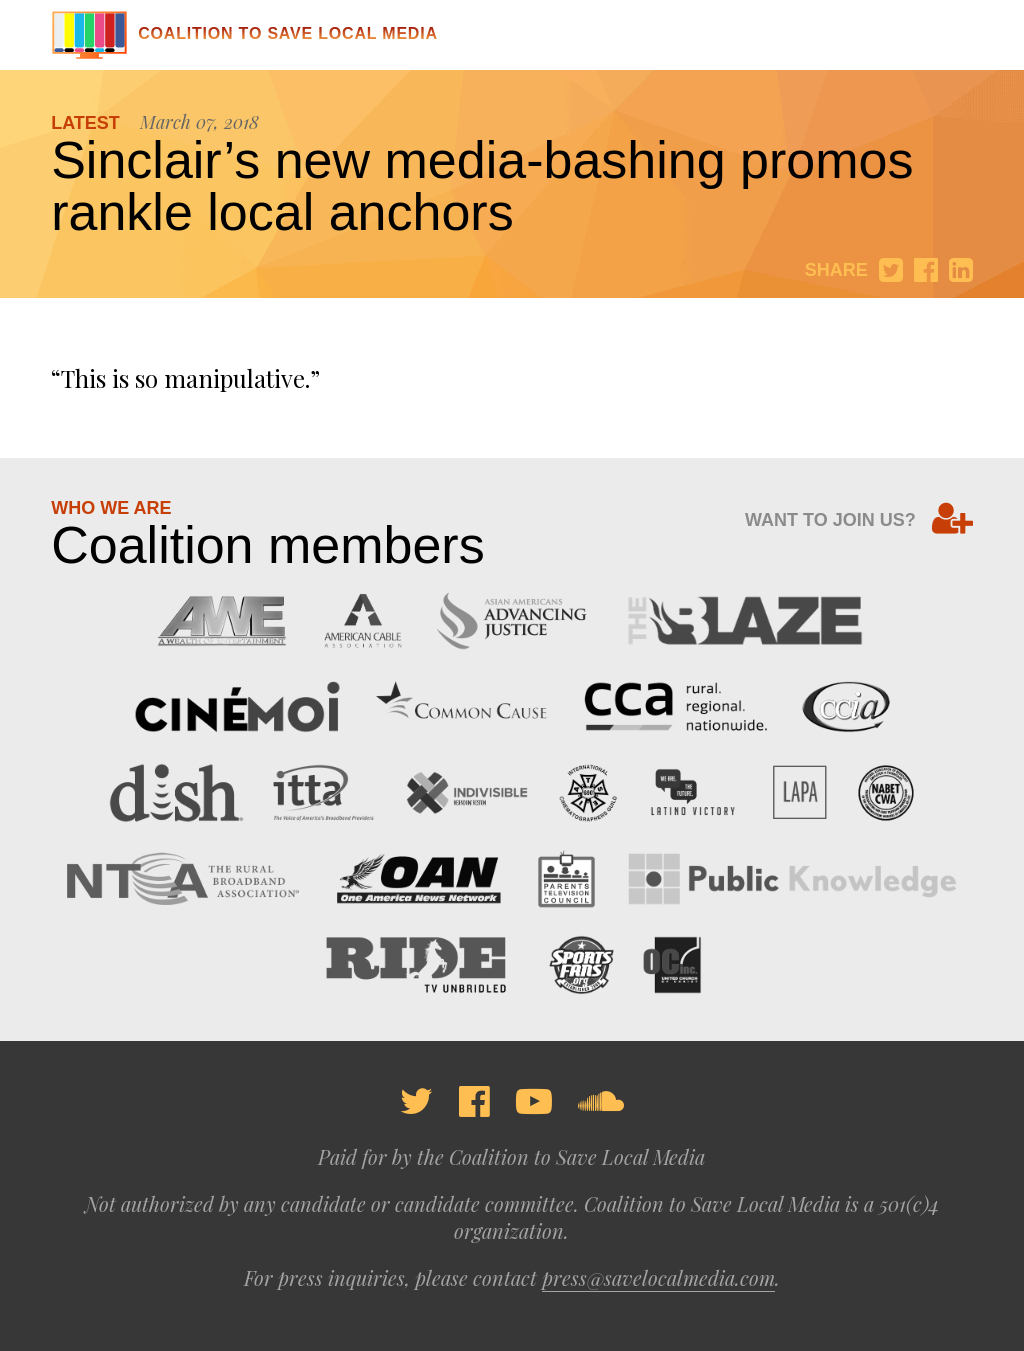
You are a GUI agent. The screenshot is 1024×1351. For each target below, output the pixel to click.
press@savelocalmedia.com (658, 1277)
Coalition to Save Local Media (244, 33)
